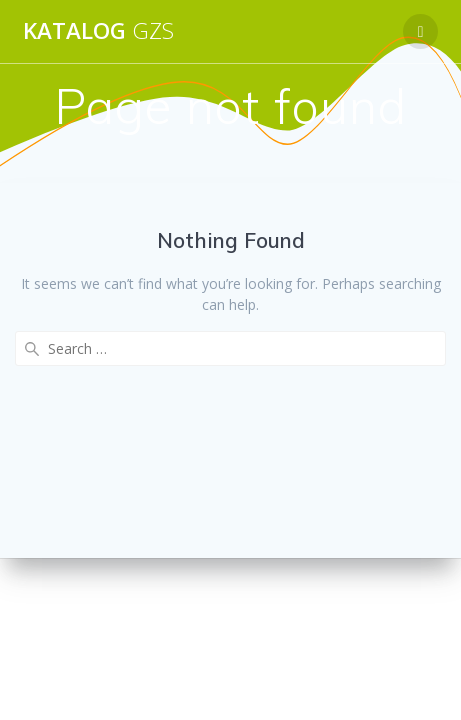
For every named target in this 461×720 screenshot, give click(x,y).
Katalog (98, 31)
